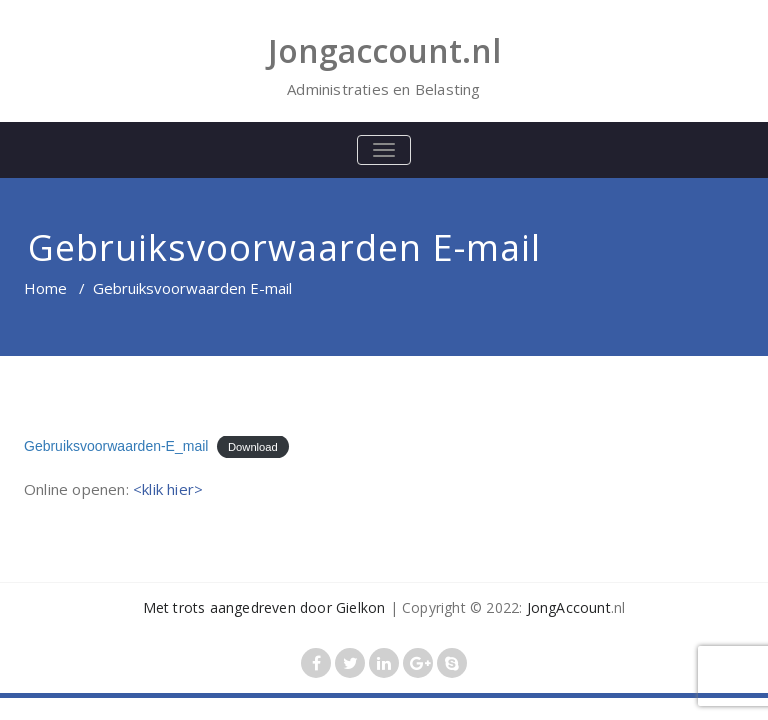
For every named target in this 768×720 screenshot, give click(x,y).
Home (45, 288)
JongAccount (569, 607)
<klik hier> (168, 489)
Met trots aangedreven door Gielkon (264, 607)
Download (253, 447)
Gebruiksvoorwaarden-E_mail (116, 446)
